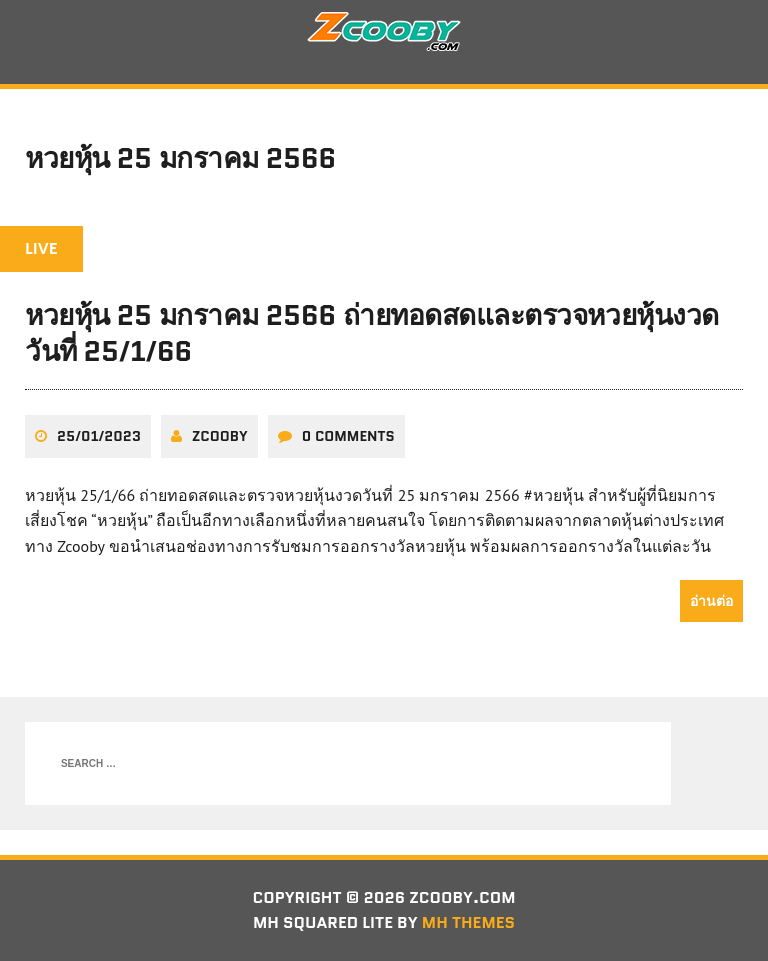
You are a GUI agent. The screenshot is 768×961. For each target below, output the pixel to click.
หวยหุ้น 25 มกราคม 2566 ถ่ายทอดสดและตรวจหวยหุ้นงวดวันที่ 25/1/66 (372, 333)
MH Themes (468, 922)
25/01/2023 (99, 436)
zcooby (220, 436)
